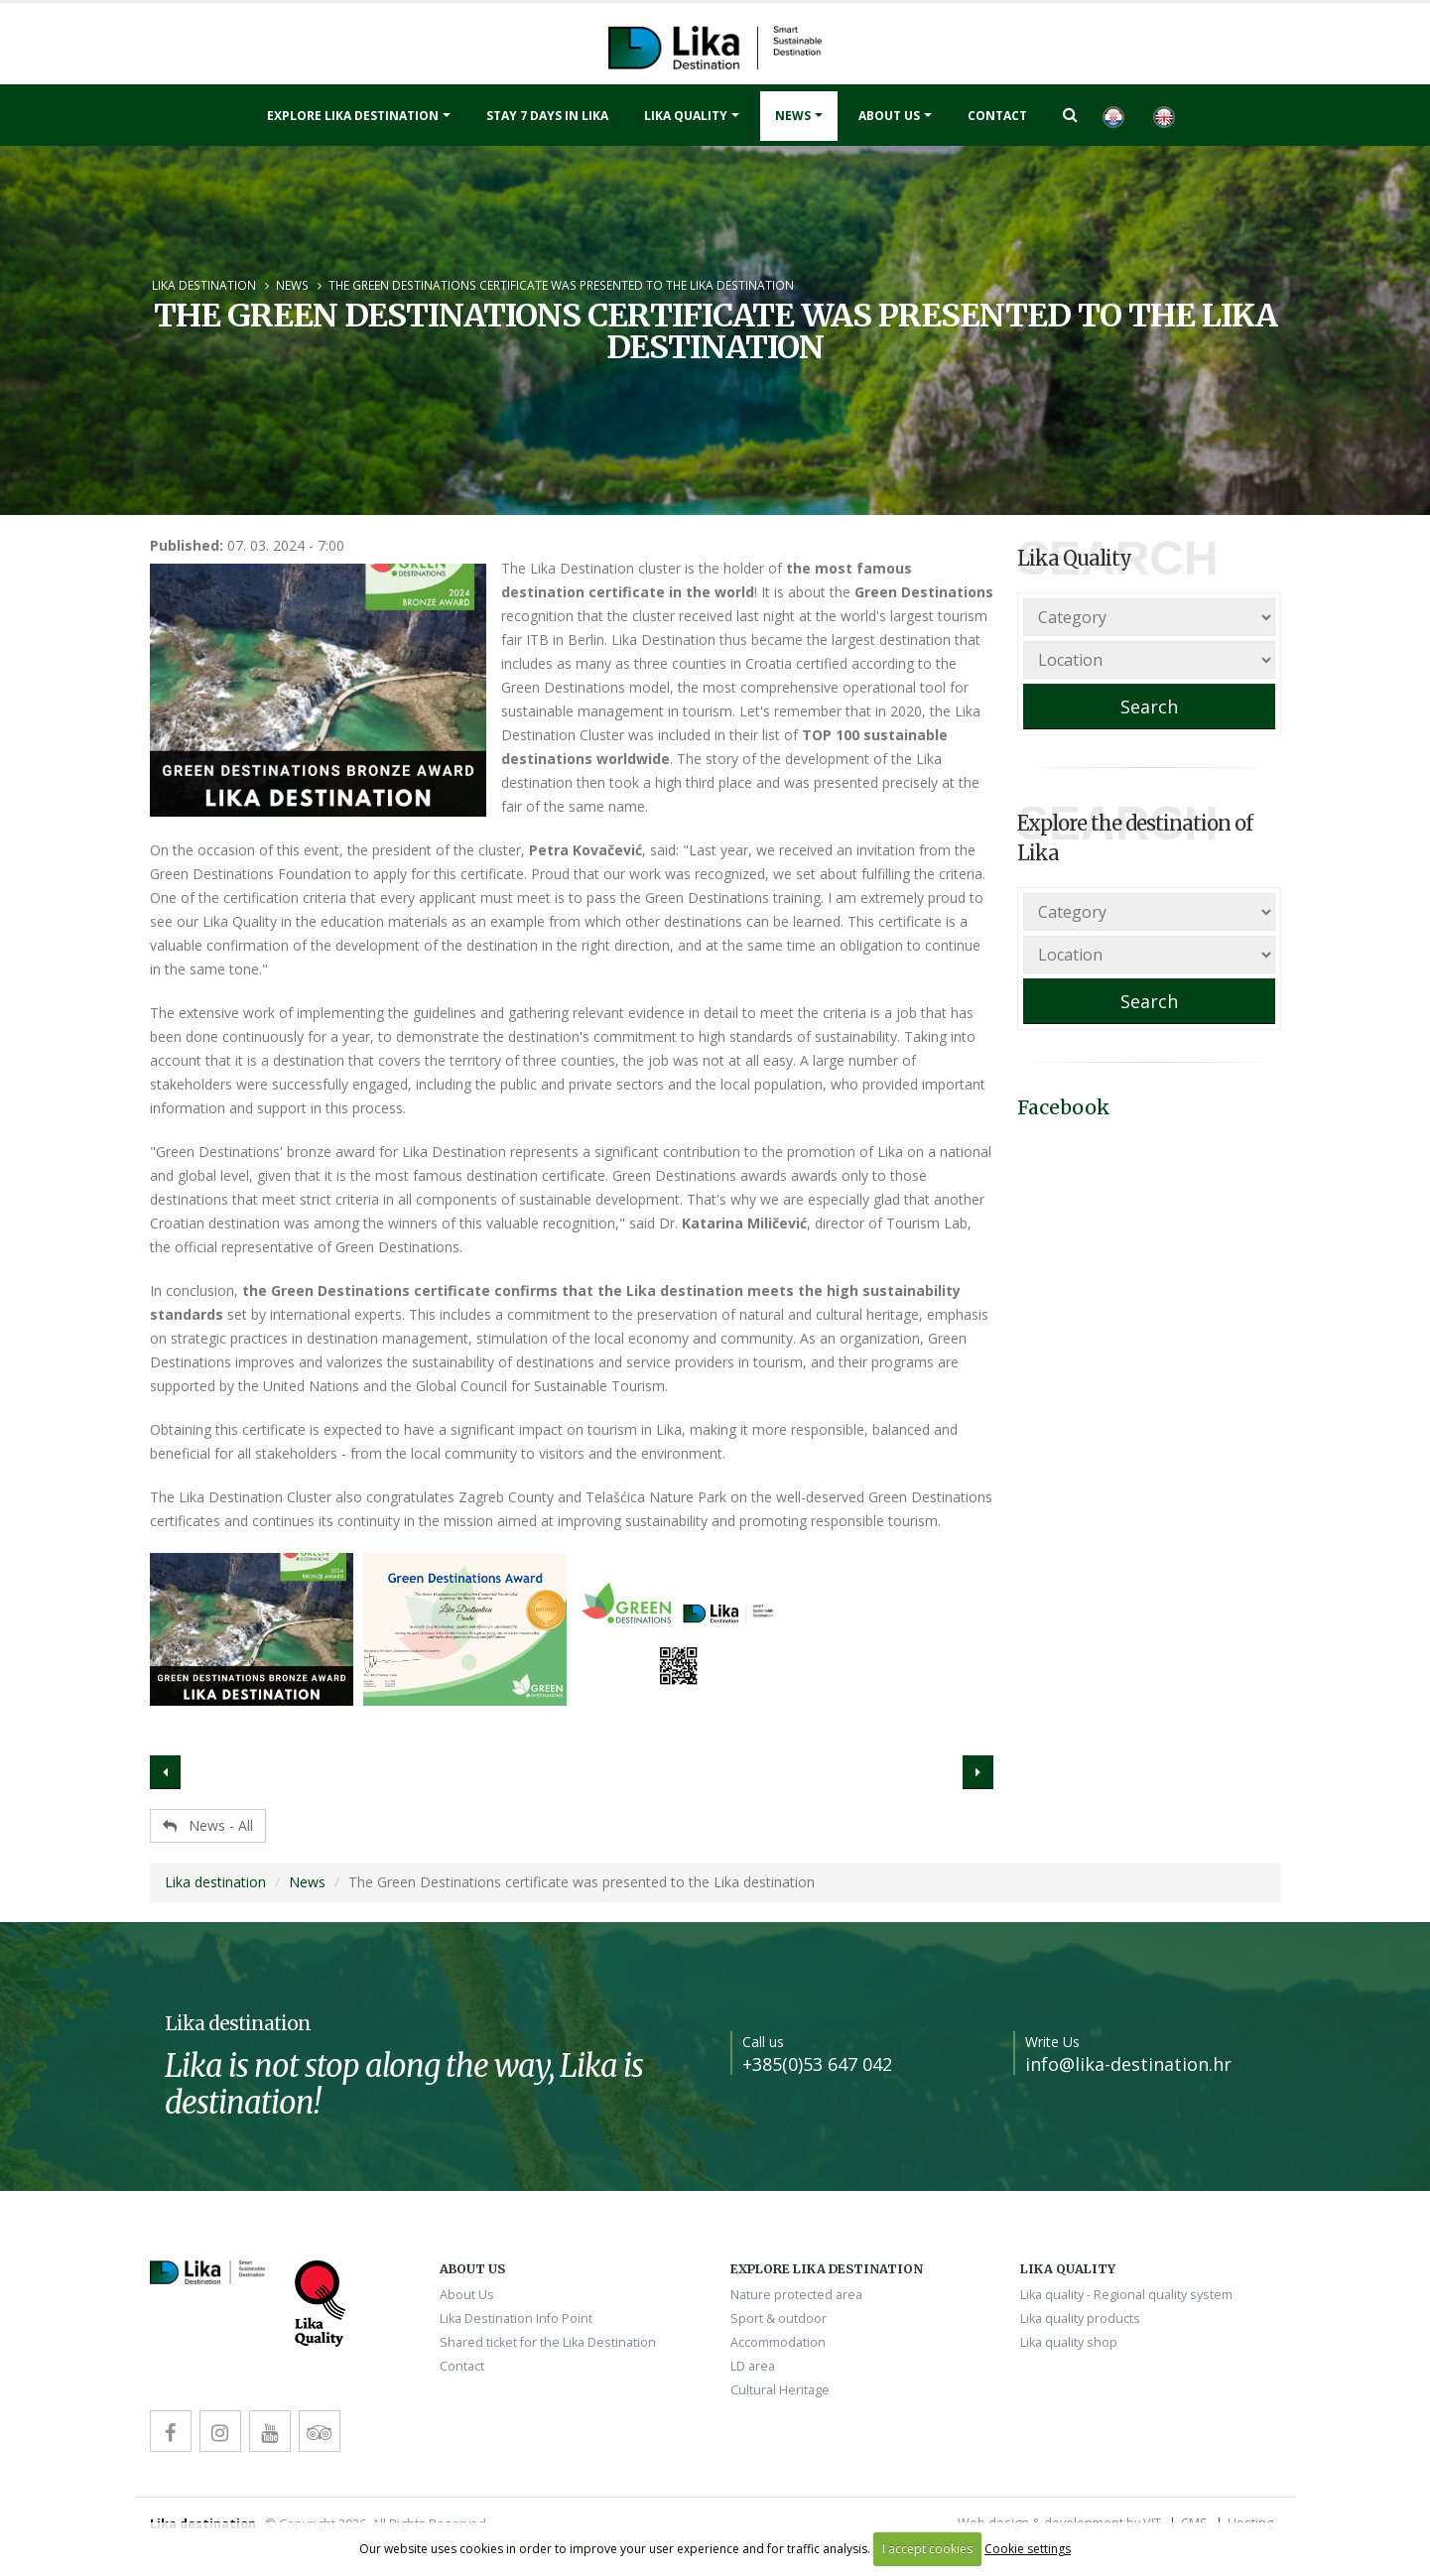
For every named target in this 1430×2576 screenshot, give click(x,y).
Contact (997, 115)
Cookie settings (1027, 2548)
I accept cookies (927, 2548)
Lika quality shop (1068, 2342)
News (793, 115)
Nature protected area (796, 2294)
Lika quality (685, 115)
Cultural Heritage (780, 2390)
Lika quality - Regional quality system (1126, 2294)
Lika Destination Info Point (516, 2318)
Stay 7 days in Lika (547, 115)
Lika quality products (1080, 2318)
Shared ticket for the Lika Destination (548, 2342)
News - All (208, 1825)
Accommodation (778, 2342)
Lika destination (204, 285)
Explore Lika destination (353, 115)
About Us (889, 115)
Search (1149, 706)
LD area (752, 2366)
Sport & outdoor (778, 2318)
